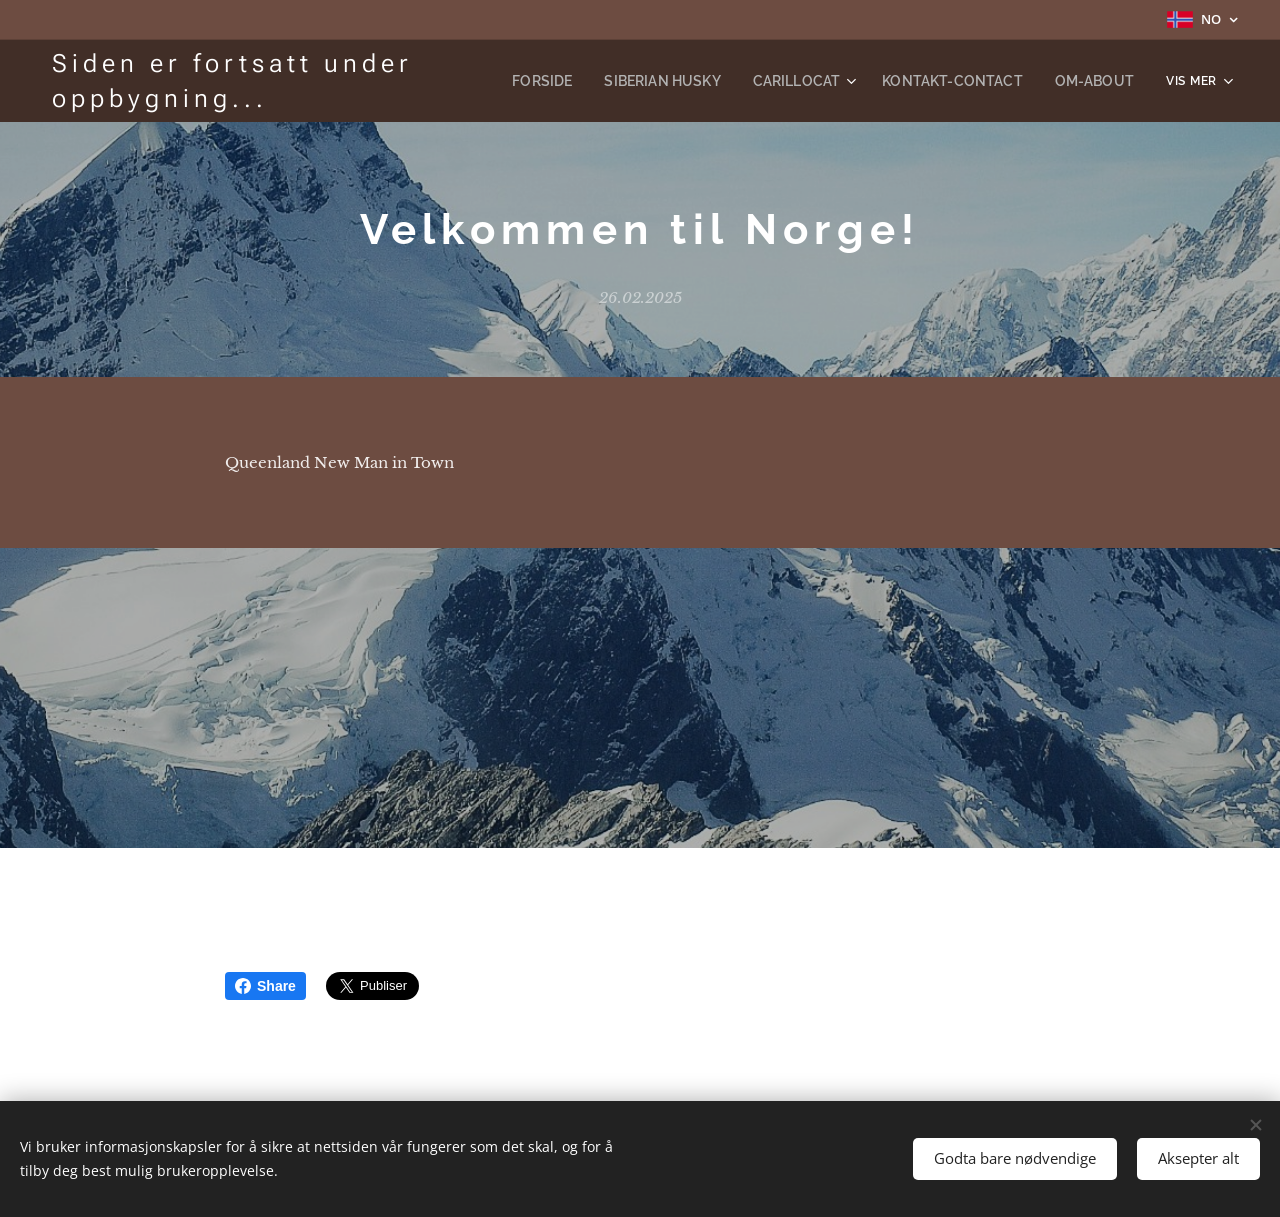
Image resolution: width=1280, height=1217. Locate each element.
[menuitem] (592, 81)
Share (265, 986)
